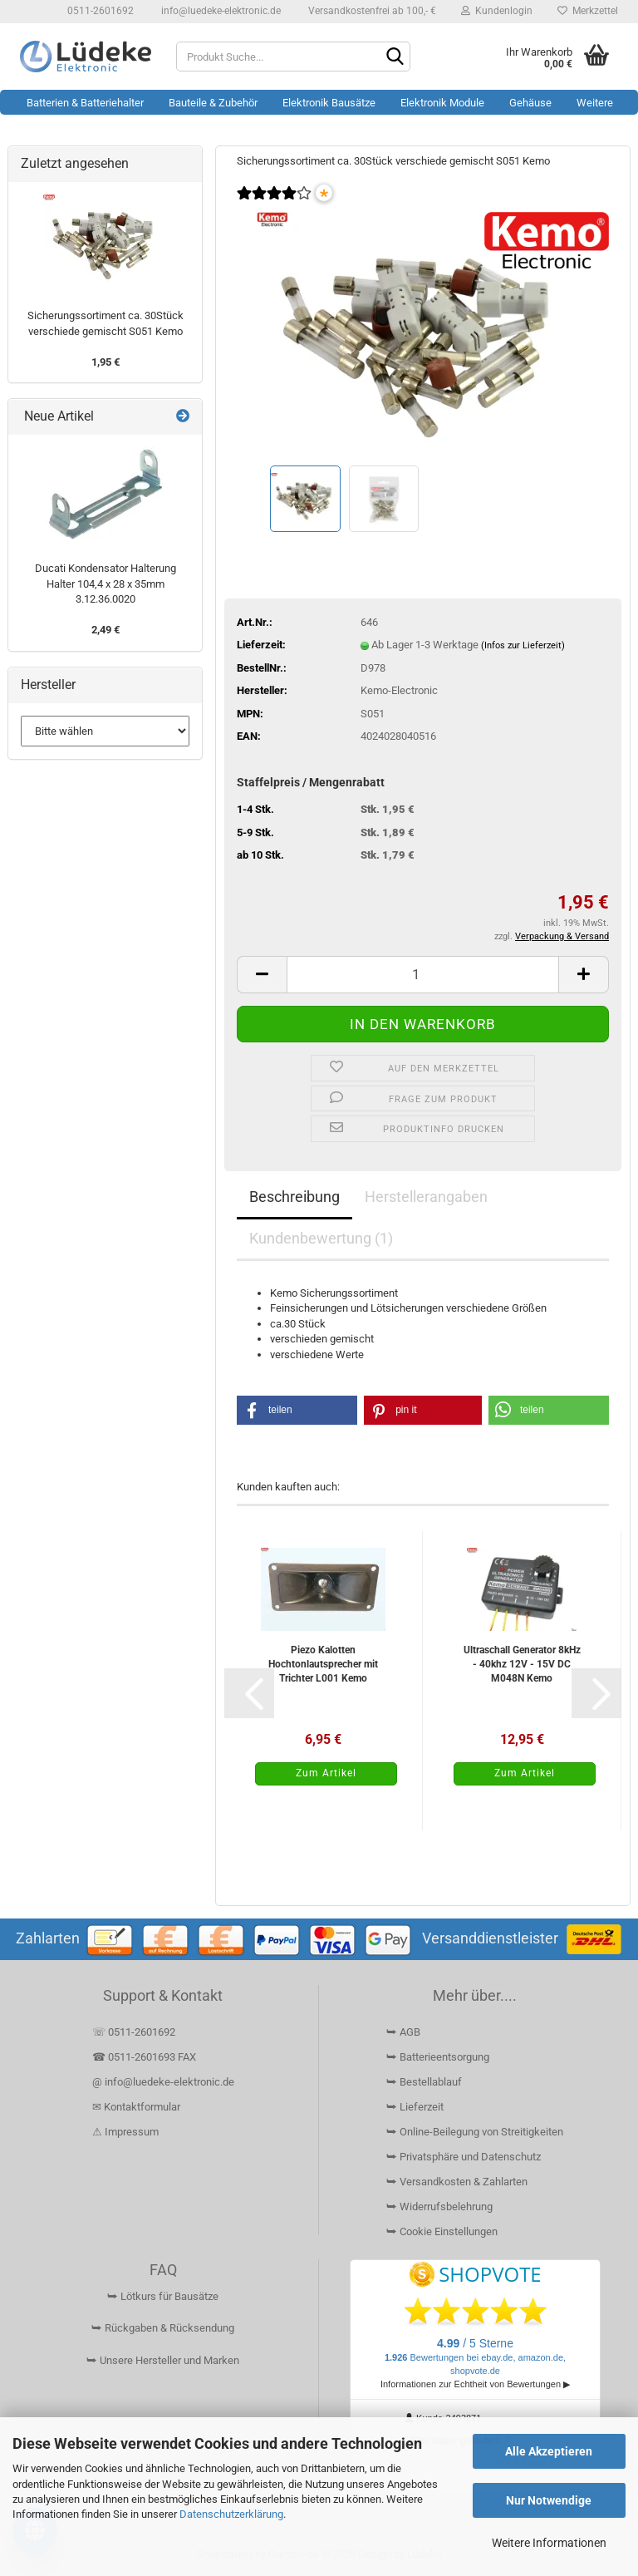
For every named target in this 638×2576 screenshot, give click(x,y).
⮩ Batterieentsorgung (437, 2057)
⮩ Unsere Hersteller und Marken (162, 2360)
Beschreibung (294, 1196)
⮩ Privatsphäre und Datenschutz (463, 2156)
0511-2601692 (99, 11)
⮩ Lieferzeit (415, 2107)
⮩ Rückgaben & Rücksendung (162, 2328)
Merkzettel (587, 11)
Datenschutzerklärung (231, 2514)
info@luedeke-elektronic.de (220, 11)
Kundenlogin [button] (496, 11)
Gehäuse (530, 102)
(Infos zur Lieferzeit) (523, 645)
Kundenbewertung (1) (321, 1238)
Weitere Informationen (549, 2542)
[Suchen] (394, 57)
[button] (262, 974)
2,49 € (105, 629)
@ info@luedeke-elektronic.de (163, 2082)
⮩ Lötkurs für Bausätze (162, 2296)
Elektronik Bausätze (328, 102)
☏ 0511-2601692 (133, 2032)
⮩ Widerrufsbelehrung (439, 2206)
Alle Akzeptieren (548, 2451)
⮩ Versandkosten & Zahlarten (457, 2181)
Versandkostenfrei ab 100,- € (371, 11)
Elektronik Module (442, 102)
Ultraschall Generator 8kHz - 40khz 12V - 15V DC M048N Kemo (522, 1664)
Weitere (595, 102)
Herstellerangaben (426, 1196)
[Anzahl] (423, 974)
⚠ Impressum (125, 2131)
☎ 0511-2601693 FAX (145, 2057)
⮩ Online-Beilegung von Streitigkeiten (474, 2131)
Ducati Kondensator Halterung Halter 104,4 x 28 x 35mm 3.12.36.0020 (105, 583)
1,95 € (105, 362)
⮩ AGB (403, 2032)
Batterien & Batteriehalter (85, 102)
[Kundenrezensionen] (274, 204)
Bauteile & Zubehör (213, 102)
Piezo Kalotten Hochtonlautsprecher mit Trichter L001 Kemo (323, 1664)
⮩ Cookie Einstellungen (442, 2231)
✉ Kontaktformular (136, 2107)
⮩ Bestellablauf (424, 2082)
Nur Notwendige (548, 2500)
